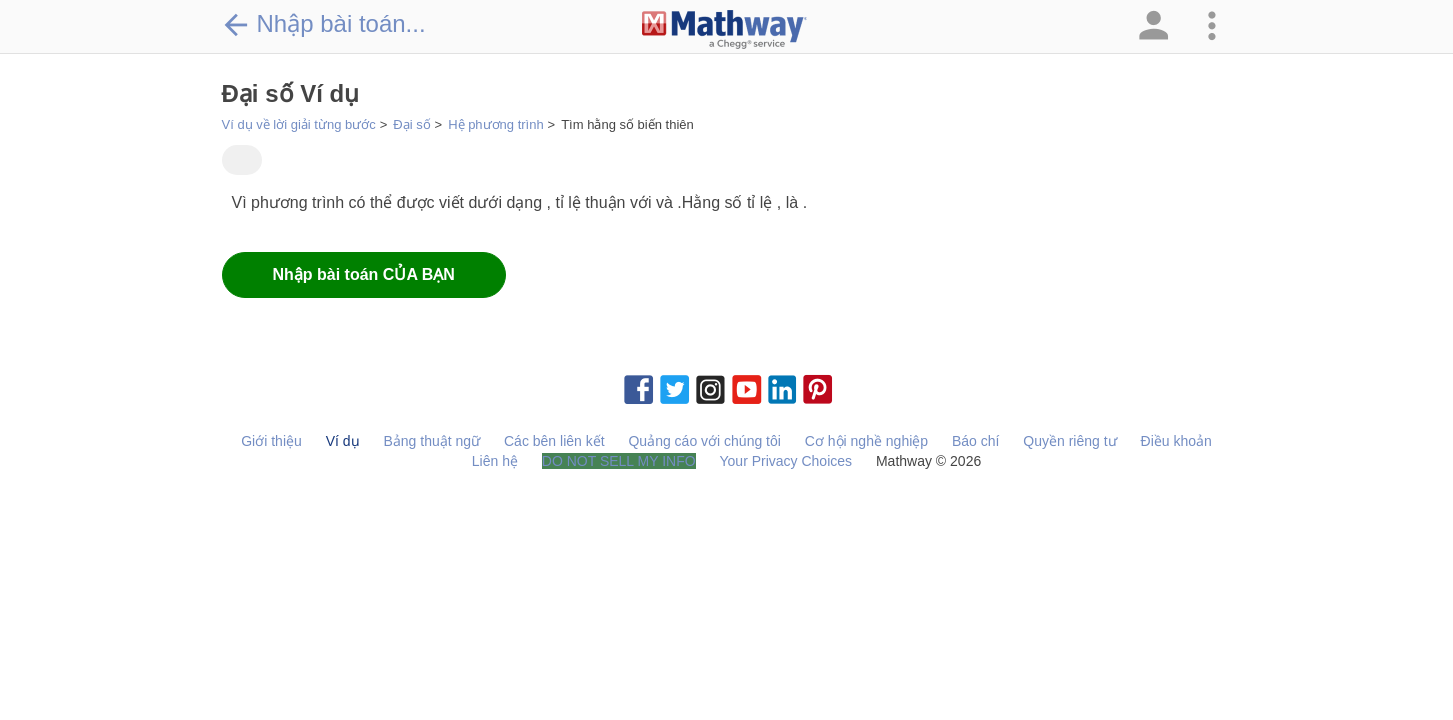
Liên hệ (495, 461)
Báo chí (975, 441)
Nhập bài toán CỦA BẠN (364, 274)
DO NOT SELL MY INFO (619, 461)
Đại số (411, 124)
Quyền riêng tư (1069, 441)
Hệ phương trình (496, 124)
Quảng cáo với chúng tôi (704, 441)
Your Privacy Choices (786, 461)
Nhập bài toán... (324, 24)
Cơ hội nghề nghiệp (866, 441)
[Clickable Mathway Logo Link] (724, 30)
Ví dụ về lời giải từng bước (299, 124)
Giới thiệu (271, 441)
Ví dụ (343, 441)
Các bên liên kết (554, 441)
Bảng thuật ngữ (431, 441)
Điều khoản (1176, 441)
